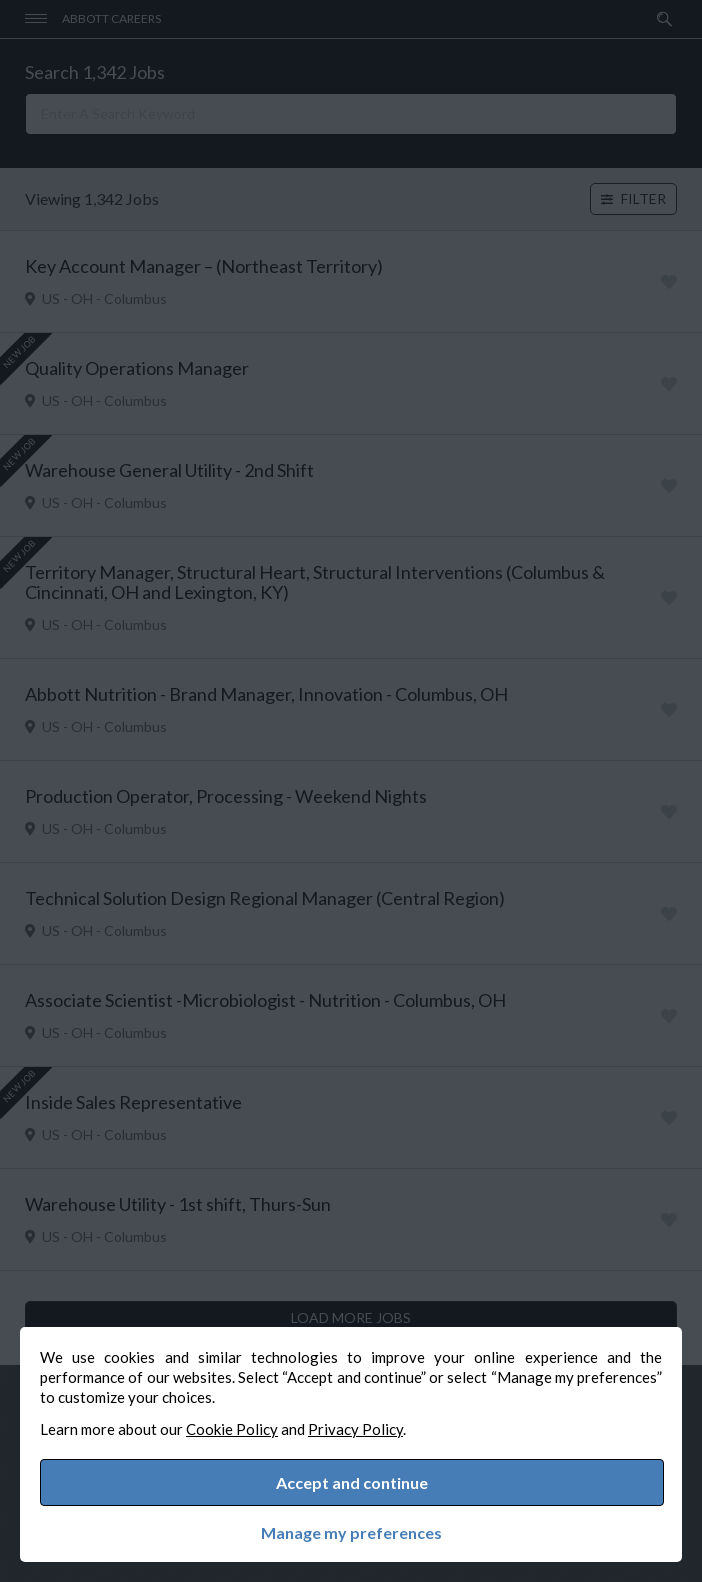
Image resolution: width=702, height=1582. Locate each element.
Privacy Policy (355, 1429)
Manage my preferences (351, 1533)
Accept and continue (352, 1482)
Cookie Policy (232, 1429)
